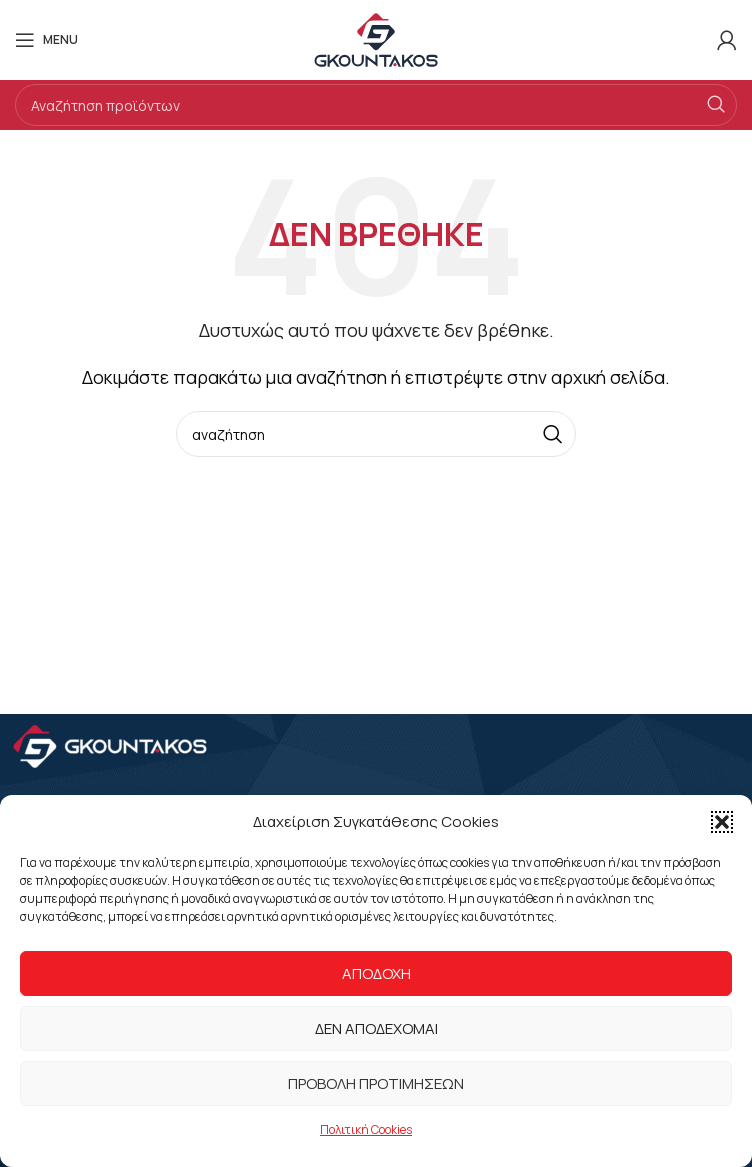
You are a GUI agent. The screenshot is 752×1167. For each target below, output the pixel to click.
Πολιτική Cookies (366, 1129)
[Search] (376, 105)
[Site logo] (376, 38)
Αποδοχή (376, 973)
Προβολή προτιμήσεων (376, 1083)
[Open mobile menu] (46, 40)
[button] (722, 822)
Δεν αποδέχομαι (376, 1028)
